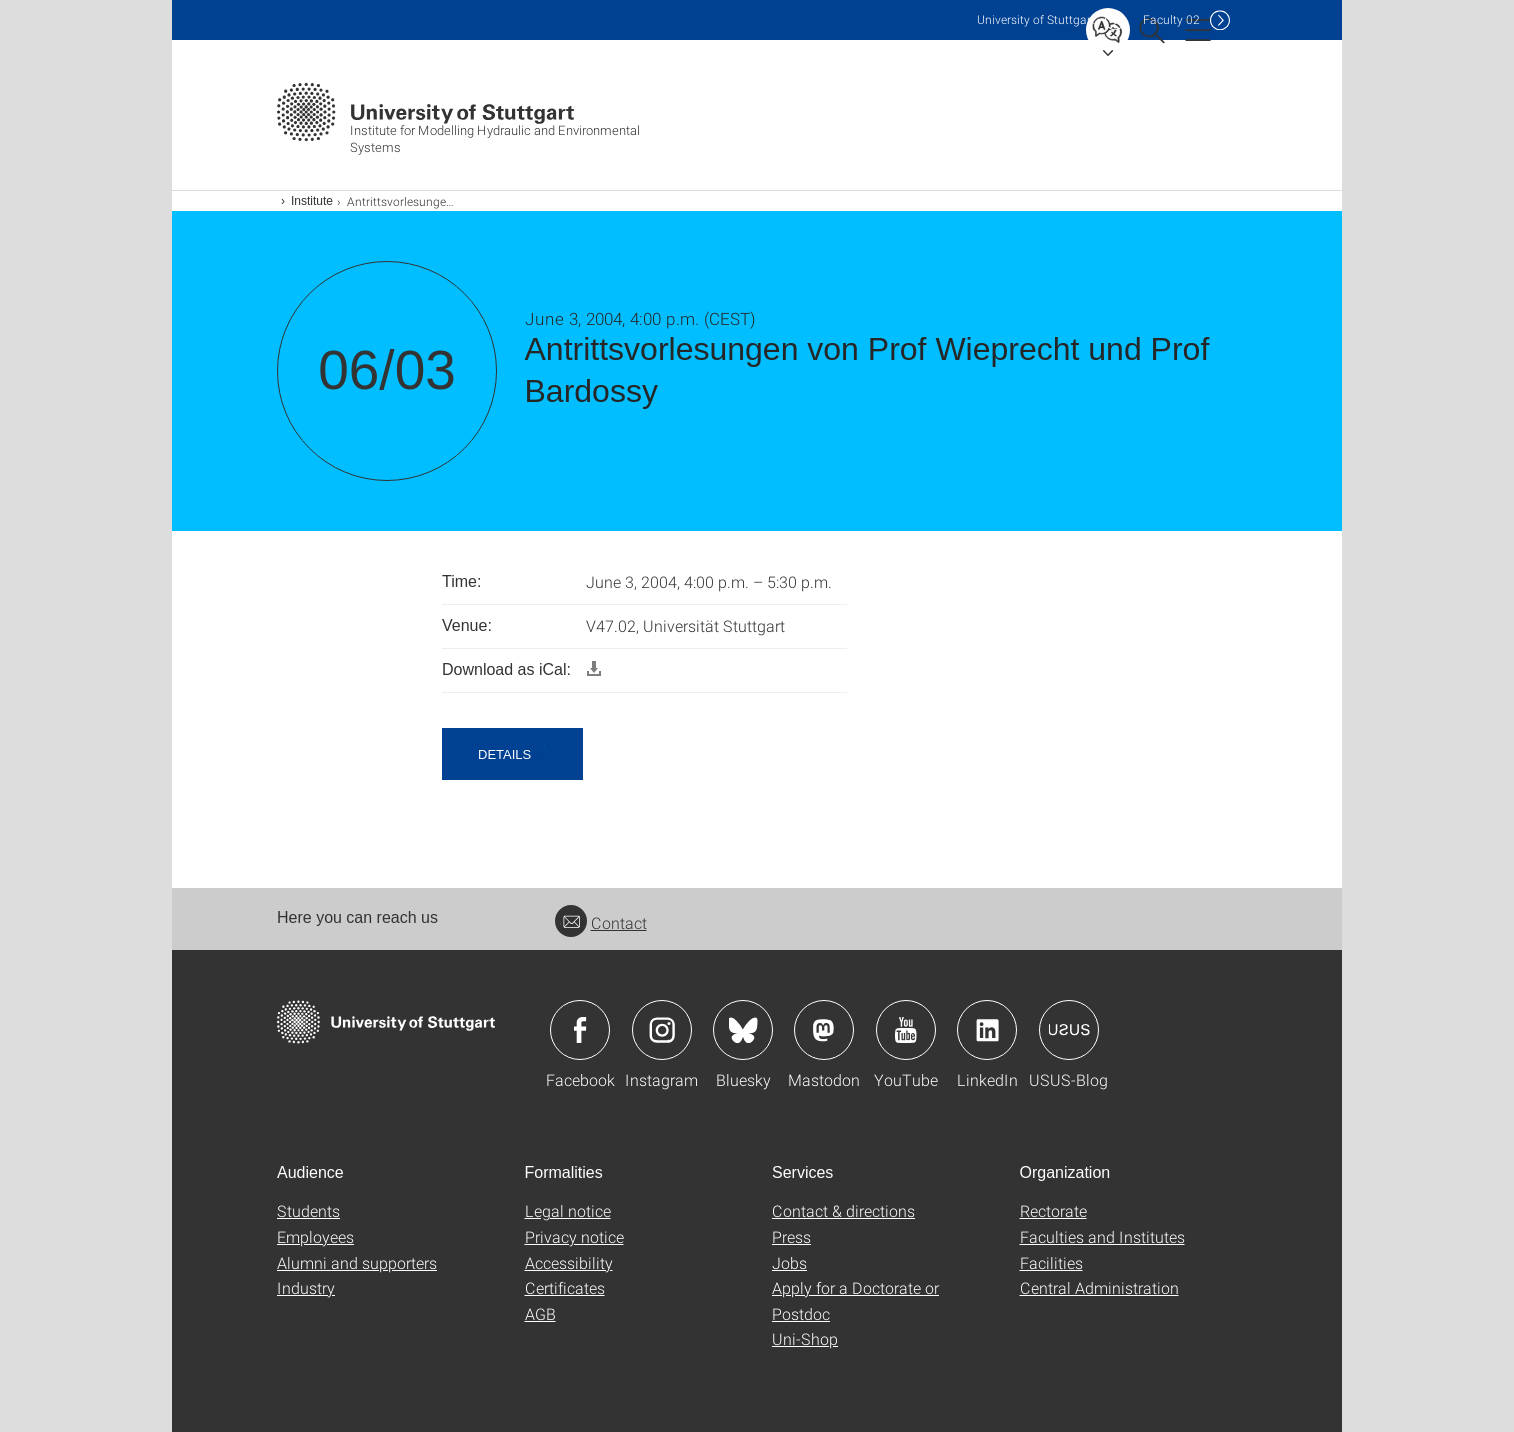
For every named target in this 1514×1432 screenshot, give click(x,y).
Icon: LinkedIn (987, 1030)
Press (791, 1236)
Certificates (565, 1287)
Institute (312, 201)
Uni (1036, 19)
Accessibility (569, 1262)
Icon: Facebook (580, 1030)
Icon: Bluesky (743, 1030)
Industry (306, 1287)
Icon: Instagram (662, 1030)
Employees (315, 1236)
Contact (601, 922)
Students (308, 1210)
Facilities (1051, 1262)
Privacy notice (574, 1236)
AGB (540, 1313)
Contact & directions (843, 1210)
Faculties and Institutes (1102, 1236)
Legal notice (568, 1210)
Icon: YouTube (906, 1030)
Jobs (789, 1262)
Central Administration (1099, 1287)
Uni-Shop (805, 1338)
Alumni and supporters (357, 1262)
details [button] (504, 754)
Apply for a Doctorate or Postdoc (855, 1300)
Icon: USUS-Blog (1069, 1030)
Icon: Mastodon (824, 1030)
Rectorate (1053, 1210)
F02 (1171, 19)
